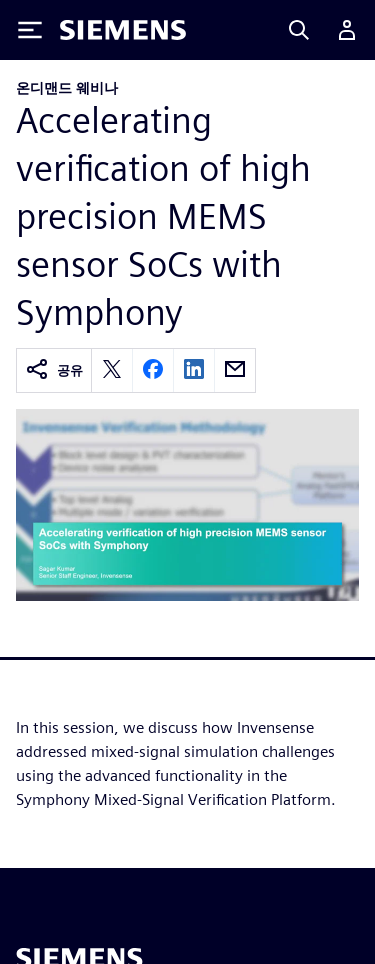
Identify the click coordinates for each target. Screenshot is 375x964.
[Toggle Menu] (30, 30)
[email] (235, 370)
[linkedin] (194, 370)
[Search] (299, 30)
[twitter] (112, 370)
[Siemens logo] (123, 30)
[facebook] (153, 370)
